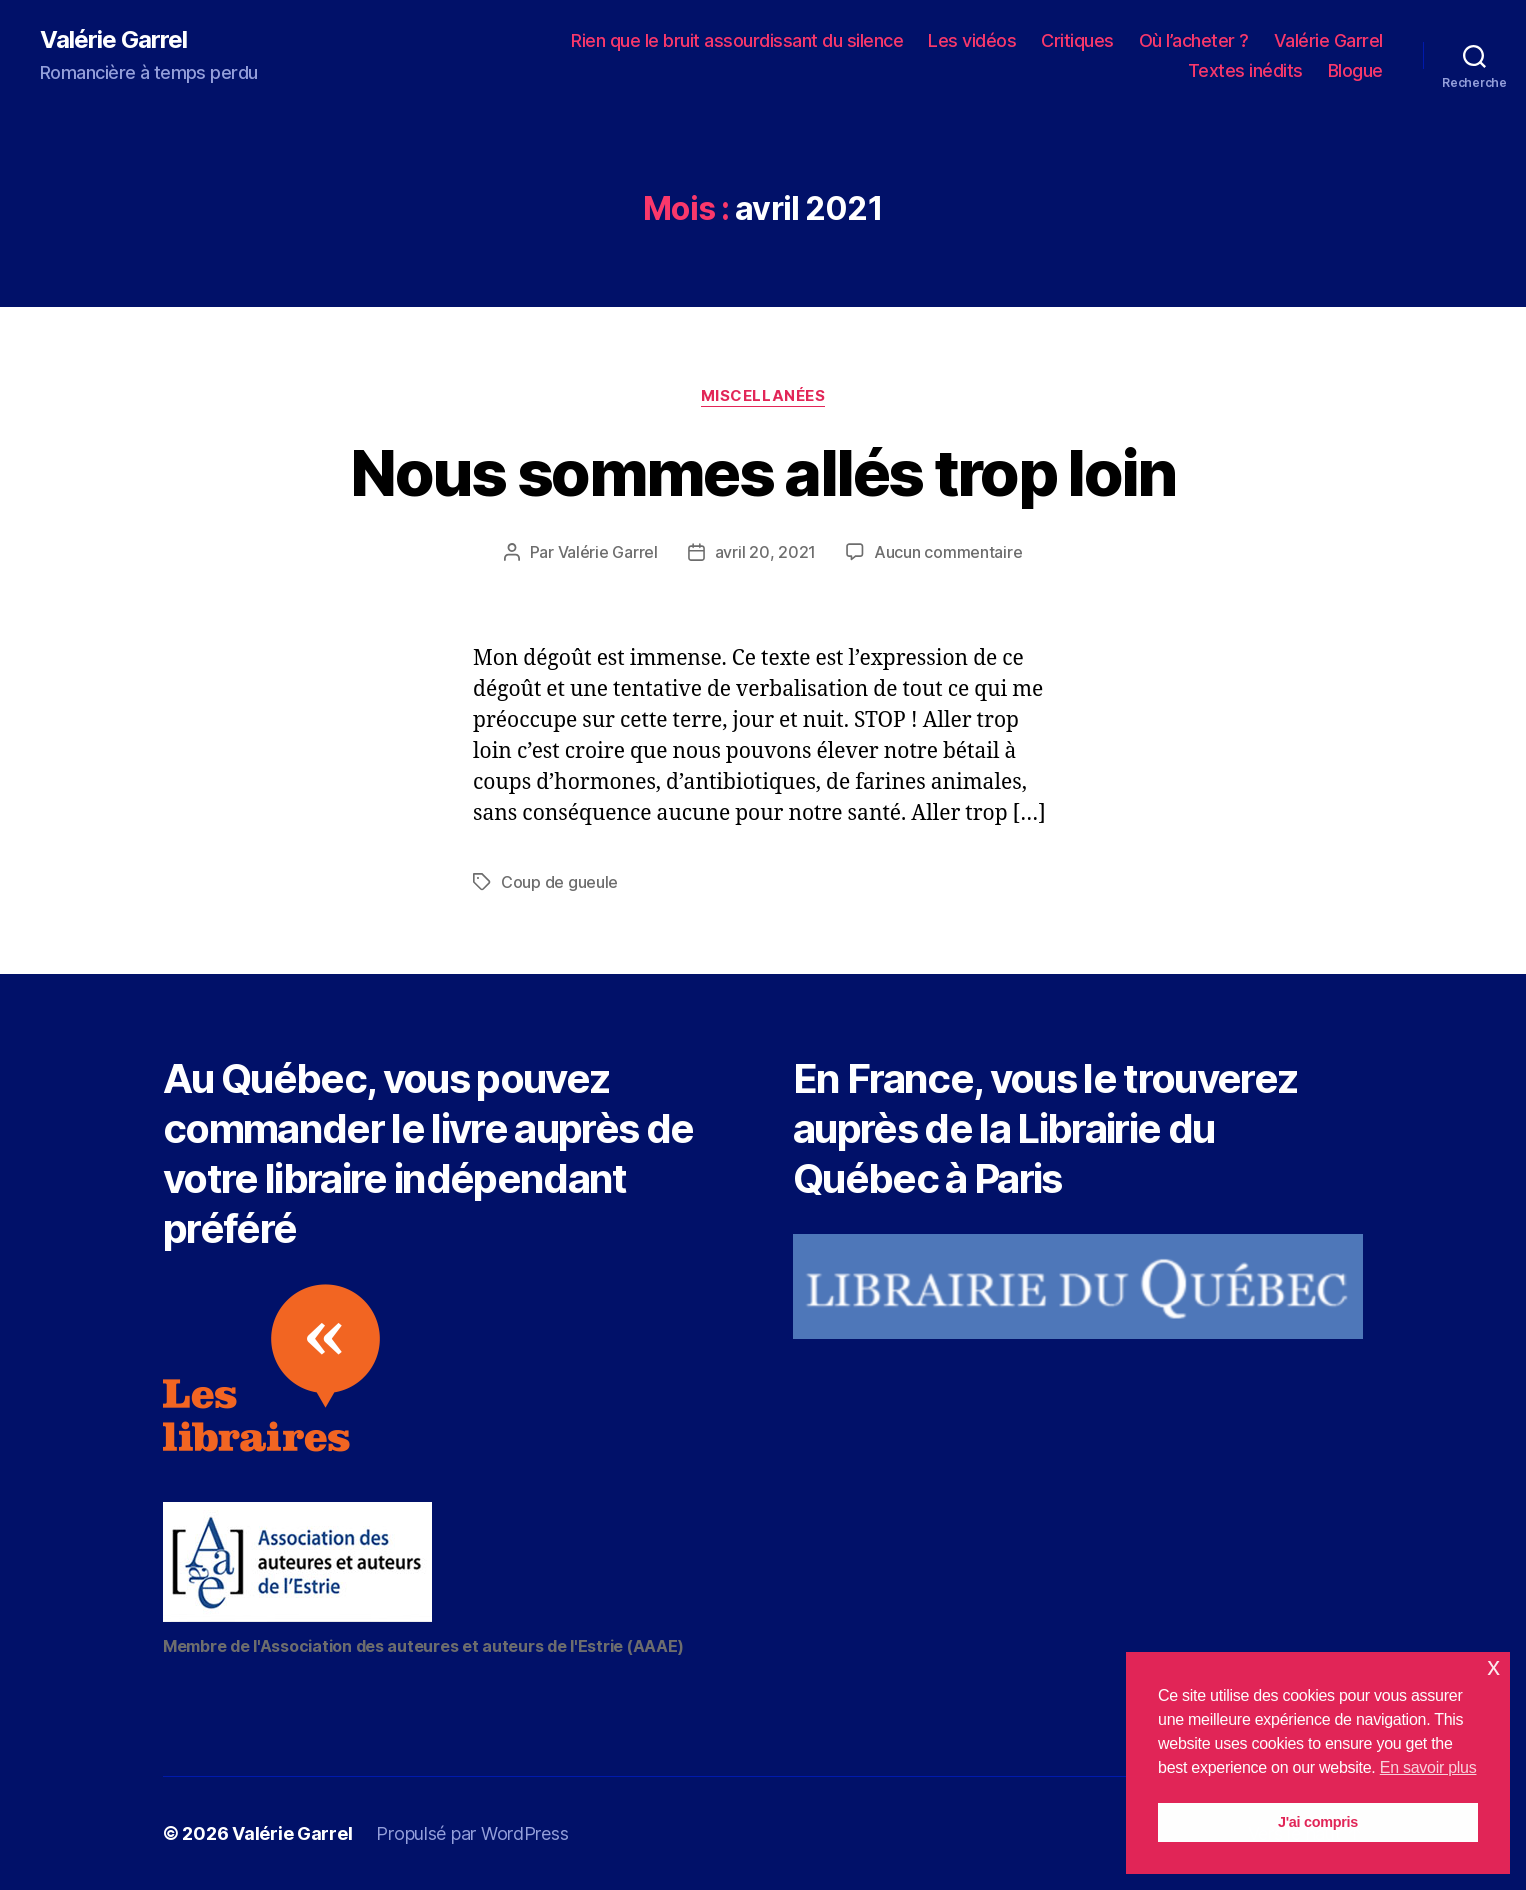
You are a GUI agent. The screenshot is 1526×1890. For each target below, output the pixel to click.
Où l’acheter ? (1194, 40)
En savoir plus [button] (1428, 1767)
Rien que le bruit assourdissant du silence (737, 40)
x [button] (1493, 1666)
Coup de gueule (559, 882)
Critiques (1077, 40)
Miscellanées (763, 396)
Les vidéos (972, 40)
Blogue (1355, 70)
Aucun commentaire (948, 552)
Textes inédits (1245, 70)
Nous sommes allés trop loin (762, 472)
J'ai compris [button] (1318, 1822)
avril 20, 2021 (765, 552)
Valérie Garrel (113, 40)
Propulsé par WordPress (472, 1833)
